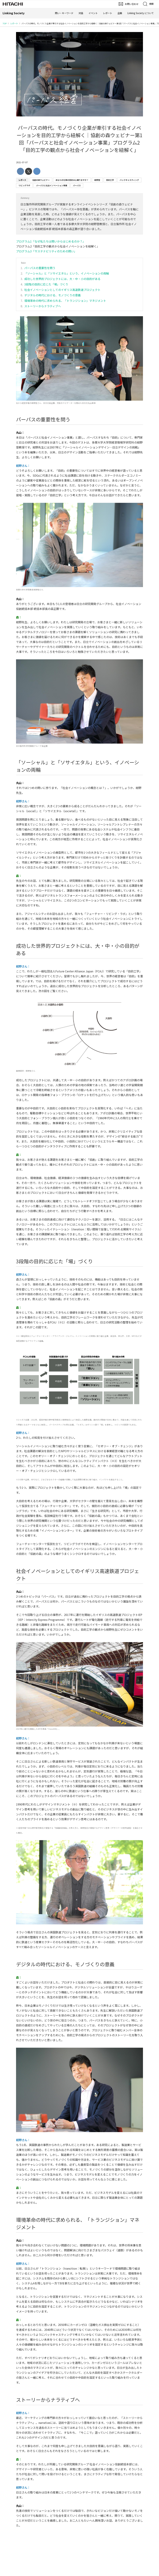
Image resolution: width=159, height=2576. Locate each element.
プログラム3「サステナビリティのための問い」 (46, 251)
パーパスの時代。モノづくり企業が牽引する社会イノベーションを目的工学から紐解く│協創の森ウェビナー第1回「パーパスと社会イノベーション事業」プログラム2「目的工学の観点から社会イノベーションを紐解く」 (80, 138)
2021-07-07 (22, 162)
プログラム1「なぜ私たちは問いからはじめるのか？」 (50, 241)
